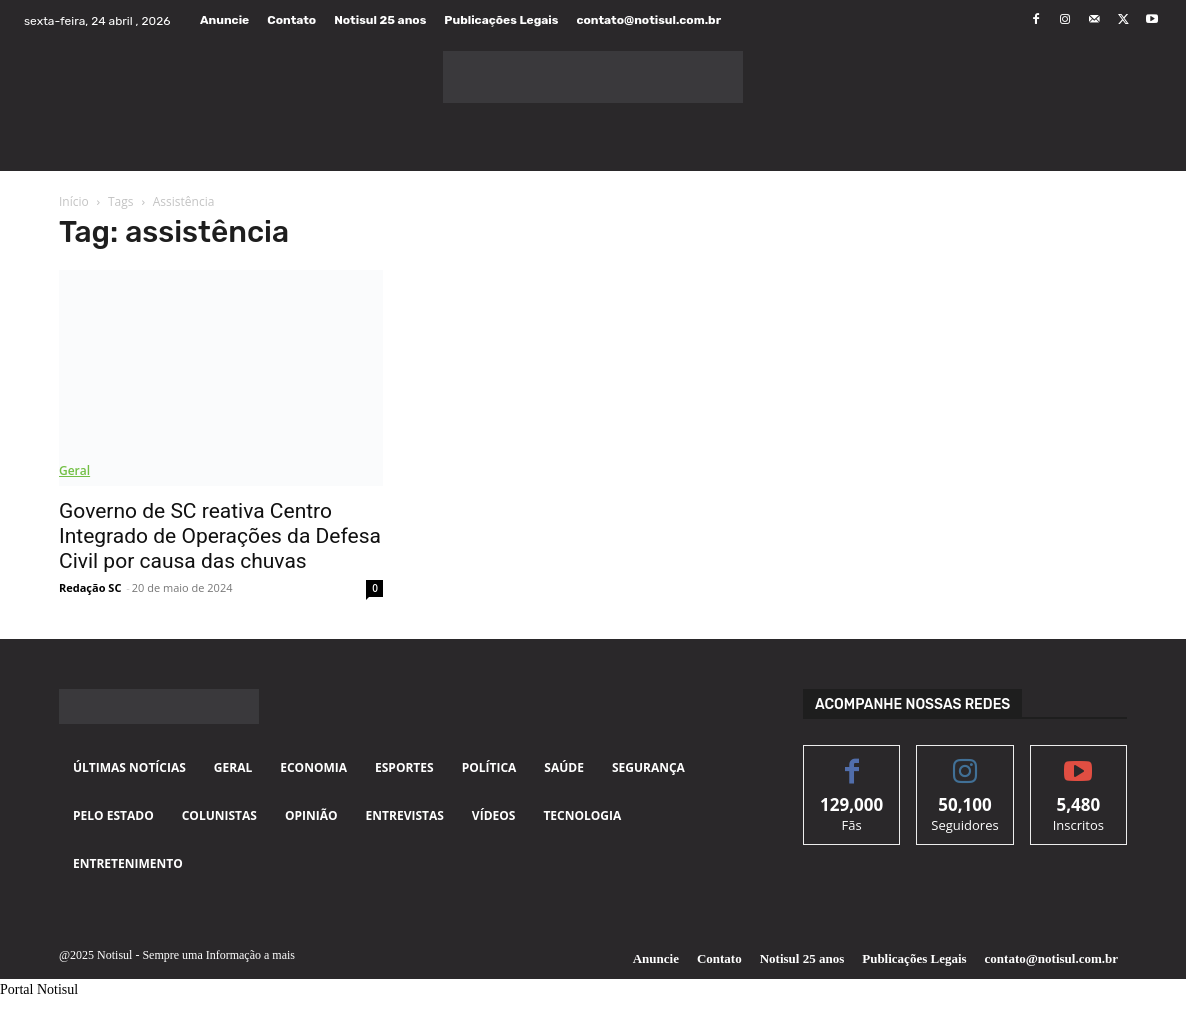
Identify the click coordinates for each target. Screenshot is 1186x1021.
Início (74, 201)
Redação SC (90, 587)
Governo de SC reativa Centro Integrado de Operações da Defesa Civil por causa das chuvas (220, 536)
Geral (74, 470)
